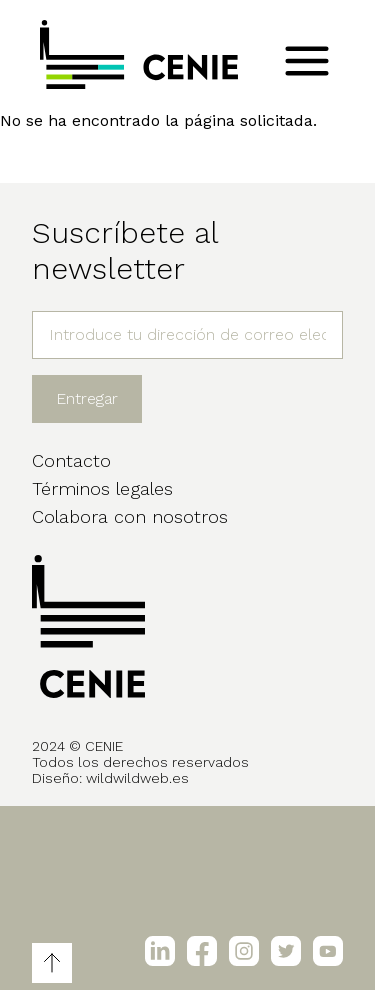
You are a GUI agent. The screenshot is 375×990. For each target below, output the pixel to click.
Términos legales (102, 488)
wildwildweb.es (137, 778)
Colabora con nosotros (130, 516)
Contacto (71, 460)
